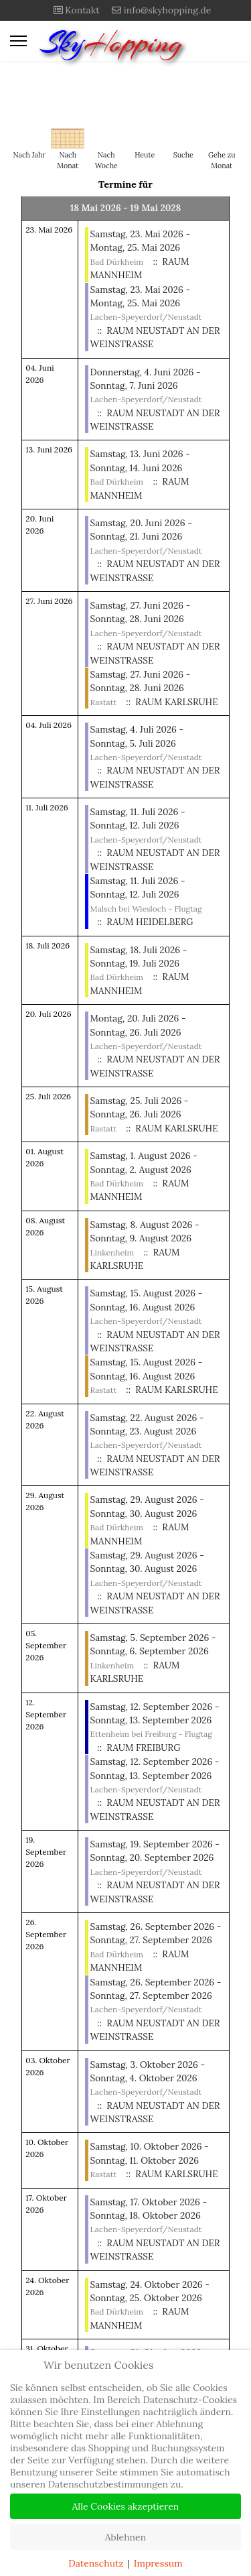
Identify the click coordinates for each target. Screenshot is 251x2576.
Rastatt (103, 702)
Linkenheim (112, 1252)
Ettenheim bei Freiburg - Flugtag (151, 1734)
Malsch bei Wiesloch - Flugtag (146, 909)
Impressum (158, 2563)
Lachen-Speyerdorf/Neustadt (146, 317)
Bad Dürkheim (116, 262)
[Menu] (18, 41)
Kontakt (82, 10)
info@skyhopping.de (168, 10)
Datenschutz (95, 2563)
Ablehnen (125, 2537)
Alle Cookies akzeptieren (125, 2506)
